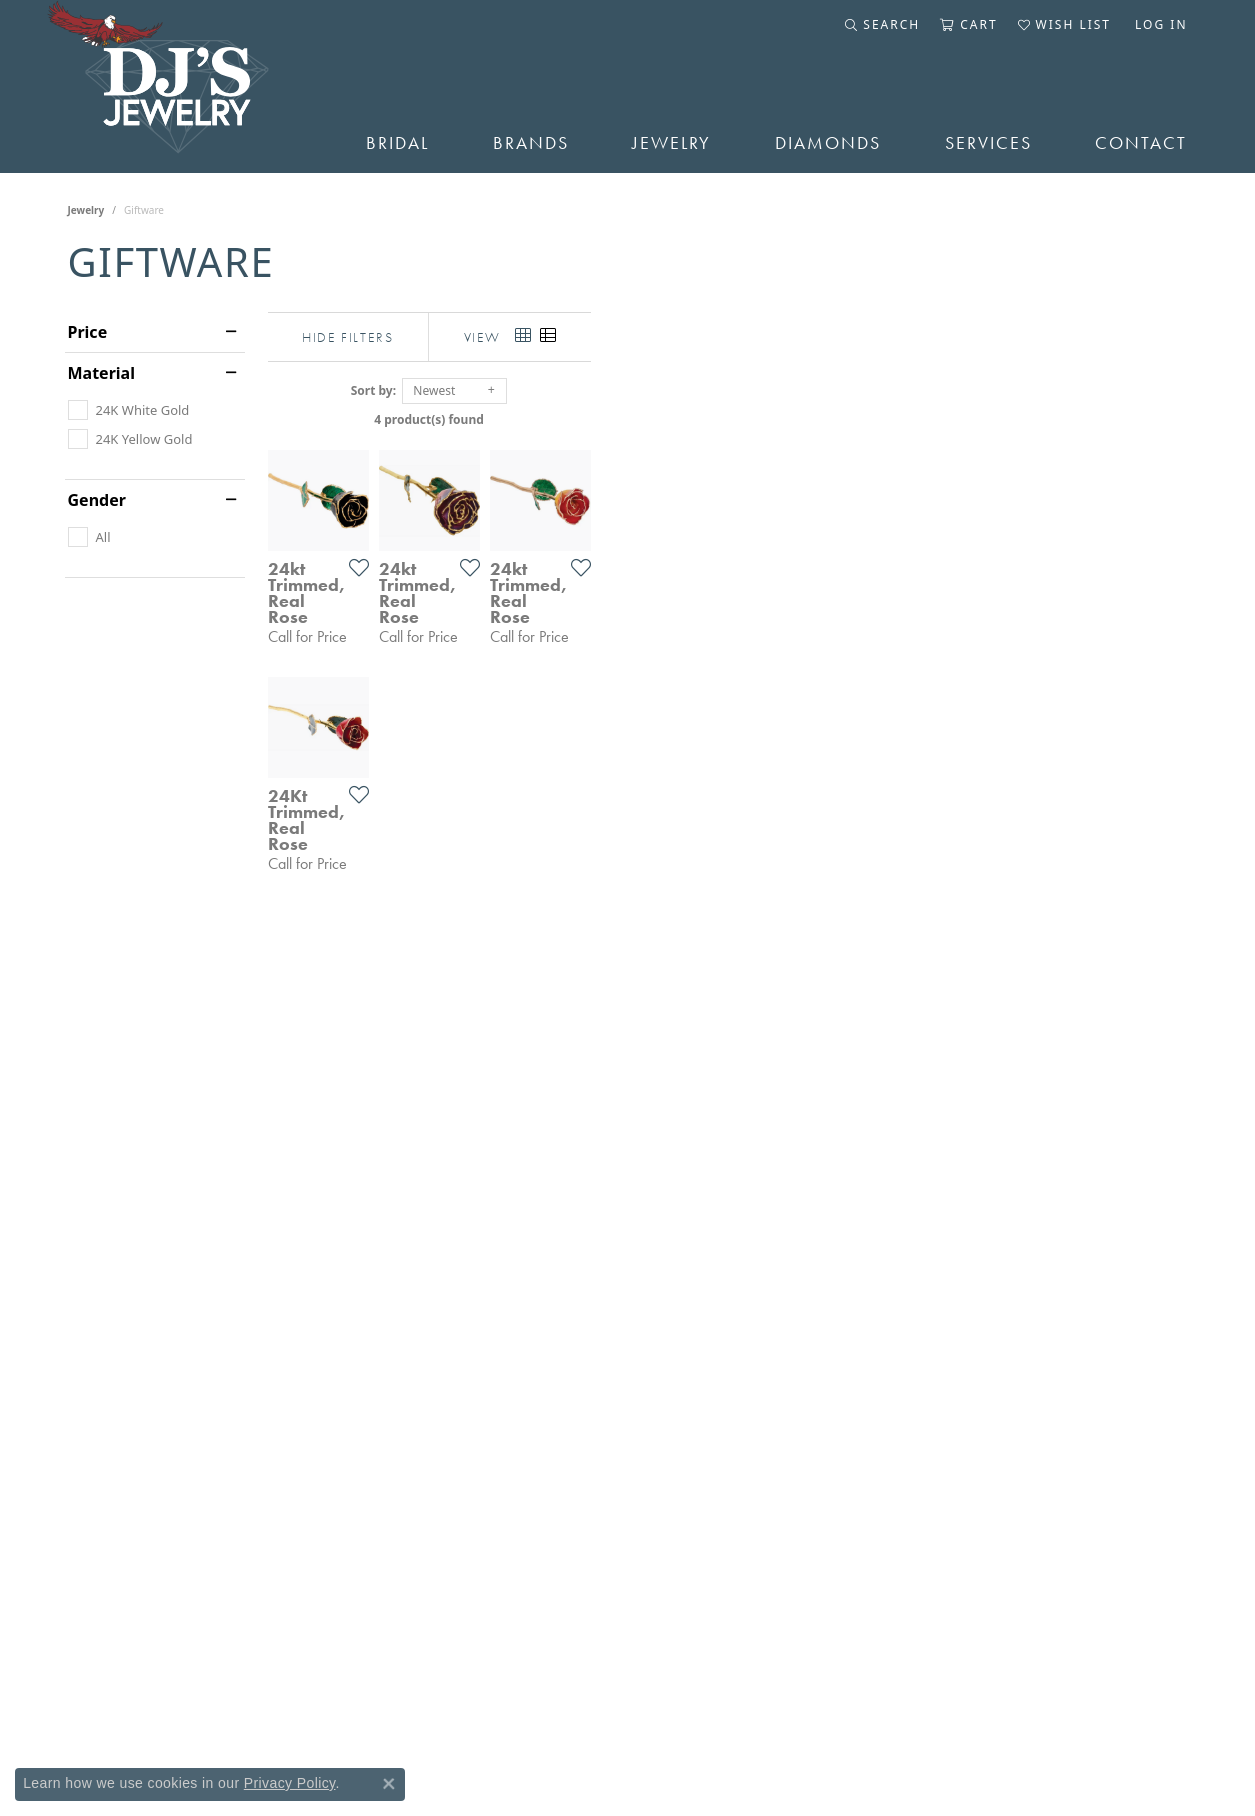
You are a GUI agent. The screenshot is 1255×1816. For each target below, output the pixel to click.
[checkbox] (129, 410)
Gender (97, 500)
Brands (531, 143)
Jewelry (671, 143)
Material (101, 373)
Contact (1141, 143)
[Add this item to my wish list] (552, 766)
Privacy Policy (290, 1783)
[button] (882, 25)
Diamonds (828, 143)
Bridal (397, 143)
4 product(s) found (728, 419)
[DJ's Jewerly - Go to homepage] (187, 86)
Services (988, 143)
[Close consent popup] (389, 1784)
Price (88, 332)
